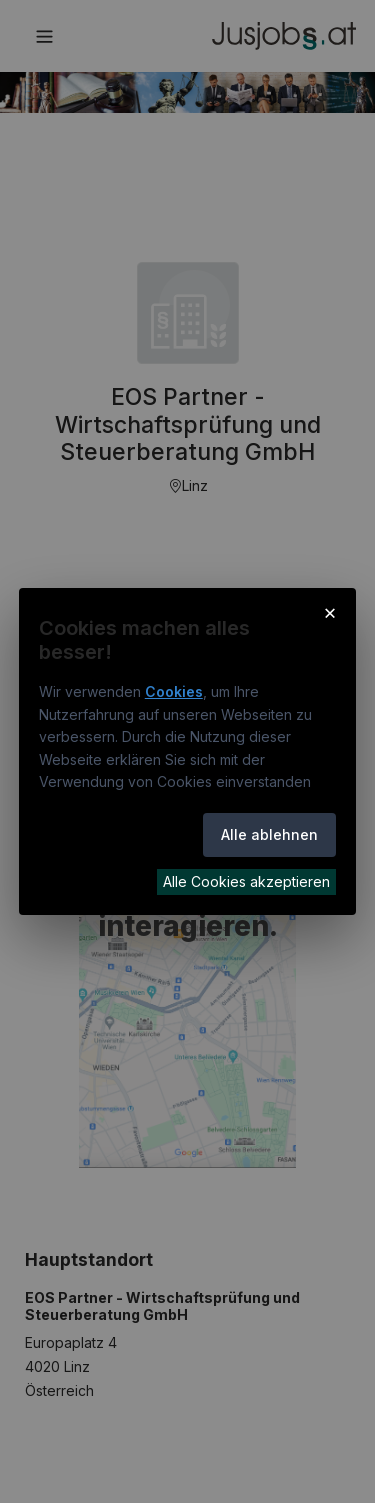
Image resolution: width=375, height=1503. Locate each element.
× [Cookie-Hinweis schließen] (330, 612)
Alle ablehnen (269, 834)
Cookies (174, 691)
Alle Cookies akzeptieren (246, 881)
